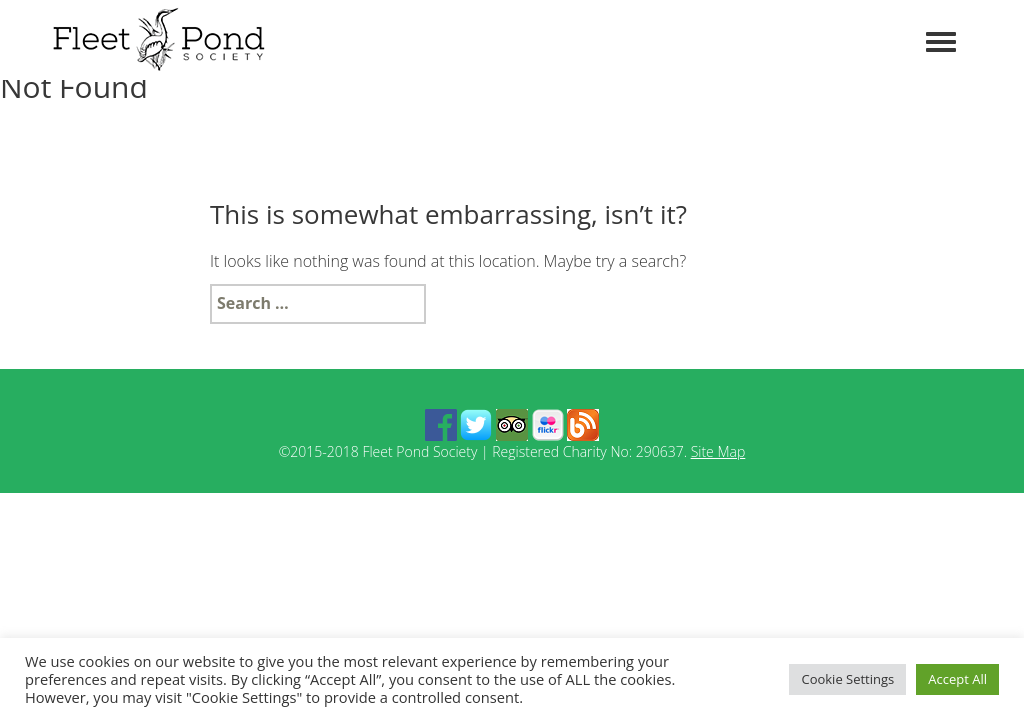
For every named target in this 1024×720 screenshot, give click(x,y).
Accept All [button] (957, 679)
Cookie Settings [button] (847, 679)
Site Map (718, 451)
